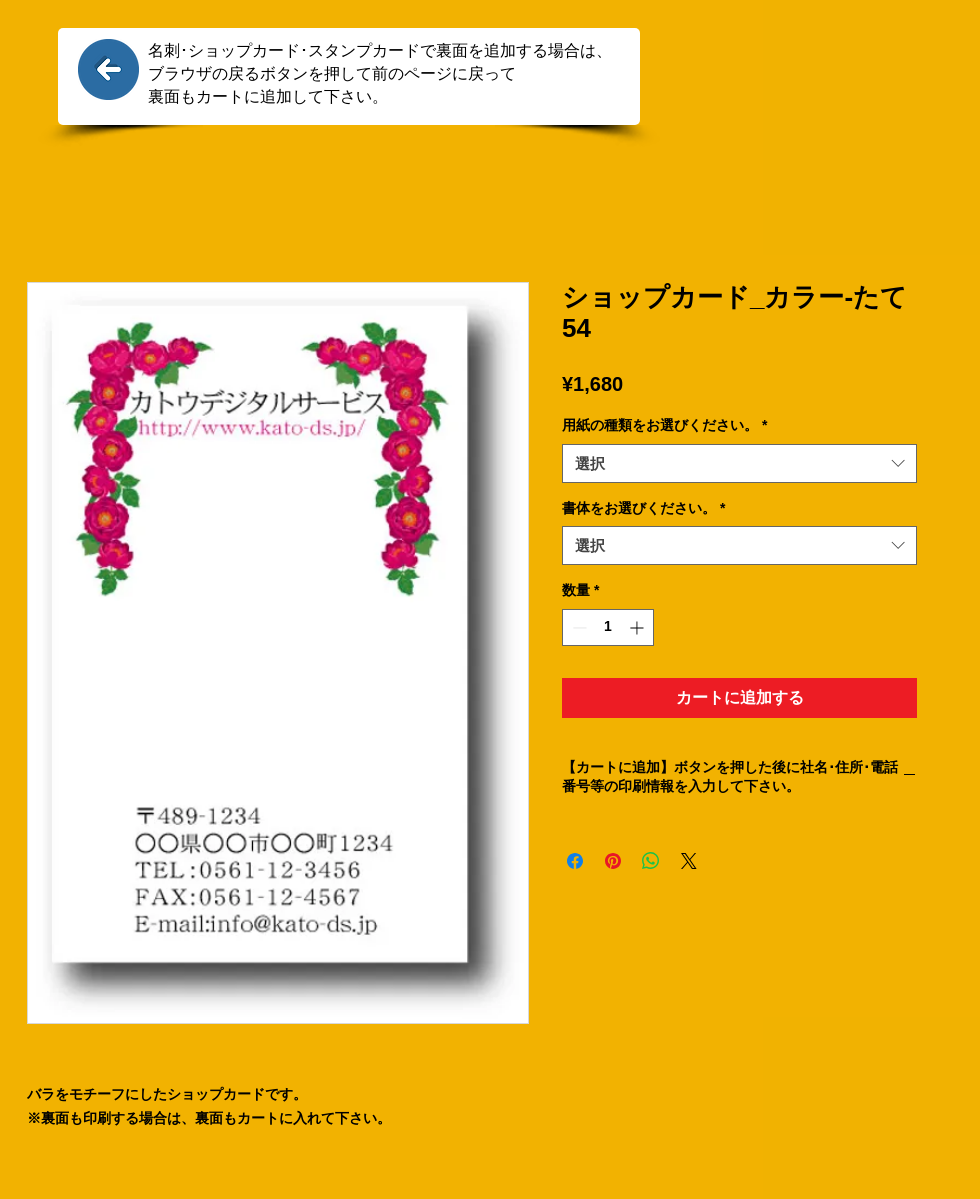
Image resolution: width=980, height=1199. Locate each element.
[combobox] (739, 463)
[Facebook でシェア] (575, 861)
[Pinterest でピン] (613, 861)
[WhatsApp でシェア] (651, 861)
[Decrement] (577, 627)
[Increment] (638, 627)
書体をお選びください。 (643, 508)
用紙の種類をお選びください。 (664, 425)
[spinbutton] (608, 627)
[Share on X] (689, 861)
